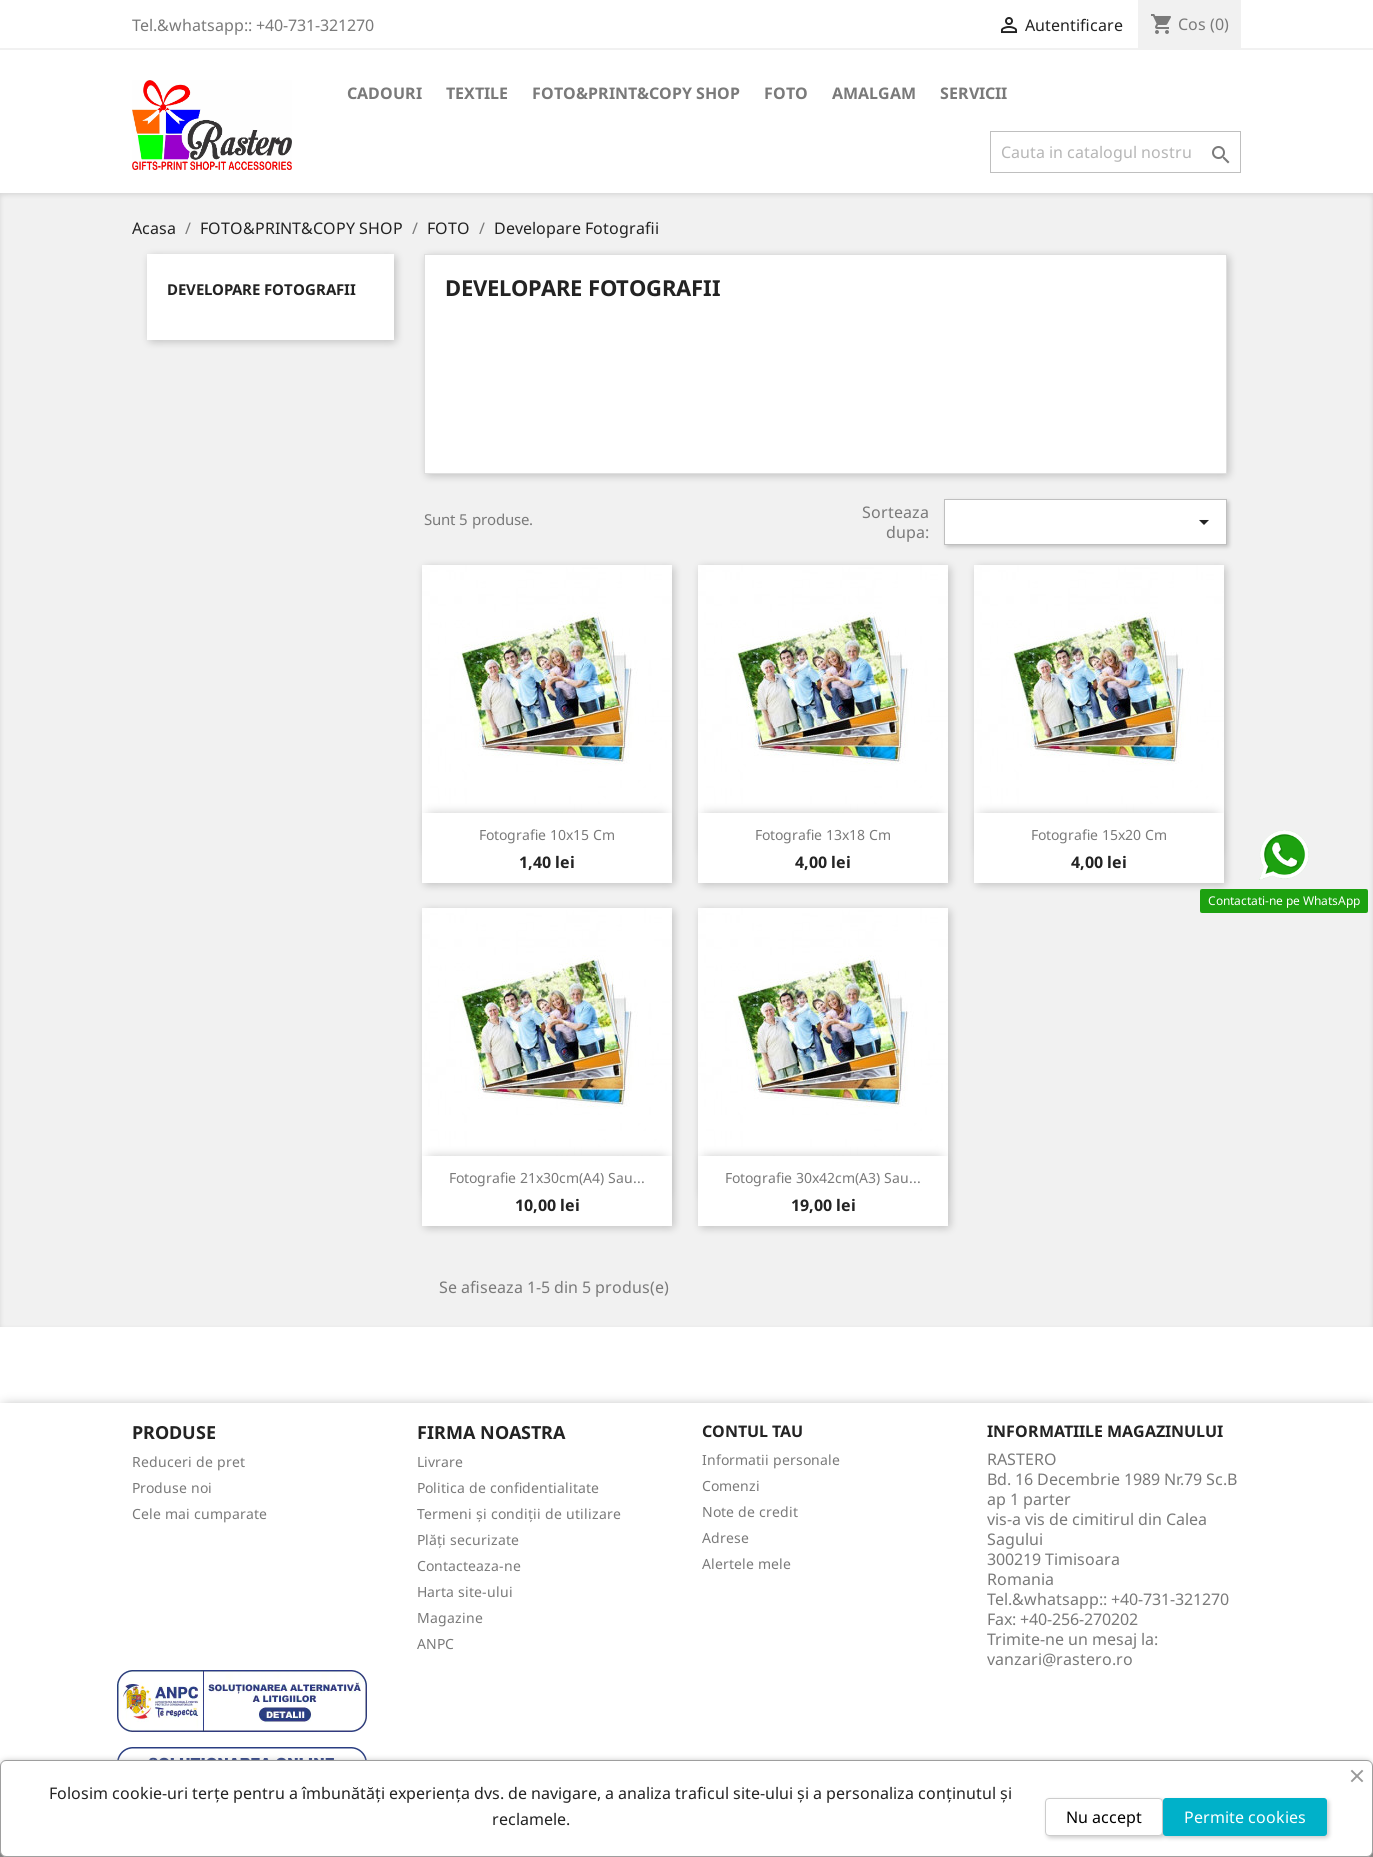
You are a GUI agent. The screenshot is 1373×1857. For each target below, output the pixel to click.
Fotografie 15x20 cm (1099, 834)
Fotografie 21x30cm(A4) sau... (547, 1177)
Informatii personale (771, 1459)
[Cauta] (1115, 152)
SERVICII (973, 93)
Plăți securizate (468, 1539)
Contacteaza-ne (469, 1565)
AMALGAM (874, 93)
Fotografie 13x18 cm (823, 834)
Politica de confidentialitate (508, 1487)
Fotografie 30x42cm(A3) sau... (823, 1177)
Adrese (725, 1537)
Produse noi (172, 1487)
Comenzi (731, 1485)
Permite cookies (1245, 1817)
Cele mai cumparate (199, 1513)
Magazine (450, 1617)
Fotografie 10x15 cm (547, 834)
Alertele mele (746, 1563)
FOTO (786, 93)
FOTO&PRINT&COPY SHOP (636, 93)
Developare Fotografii (261, 289)
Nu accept (1104, 1817)
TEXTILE (477, 93)
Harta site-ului (465, 1591)
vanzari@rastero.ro (1060, 1659)
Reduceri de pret (188, 1461)
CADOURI (384, 93)
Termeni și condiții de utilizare (519, 1513)
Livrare (440, 1461)
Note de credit (750, 1511)
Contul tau (752, 1431)
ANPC (435, 1643)
